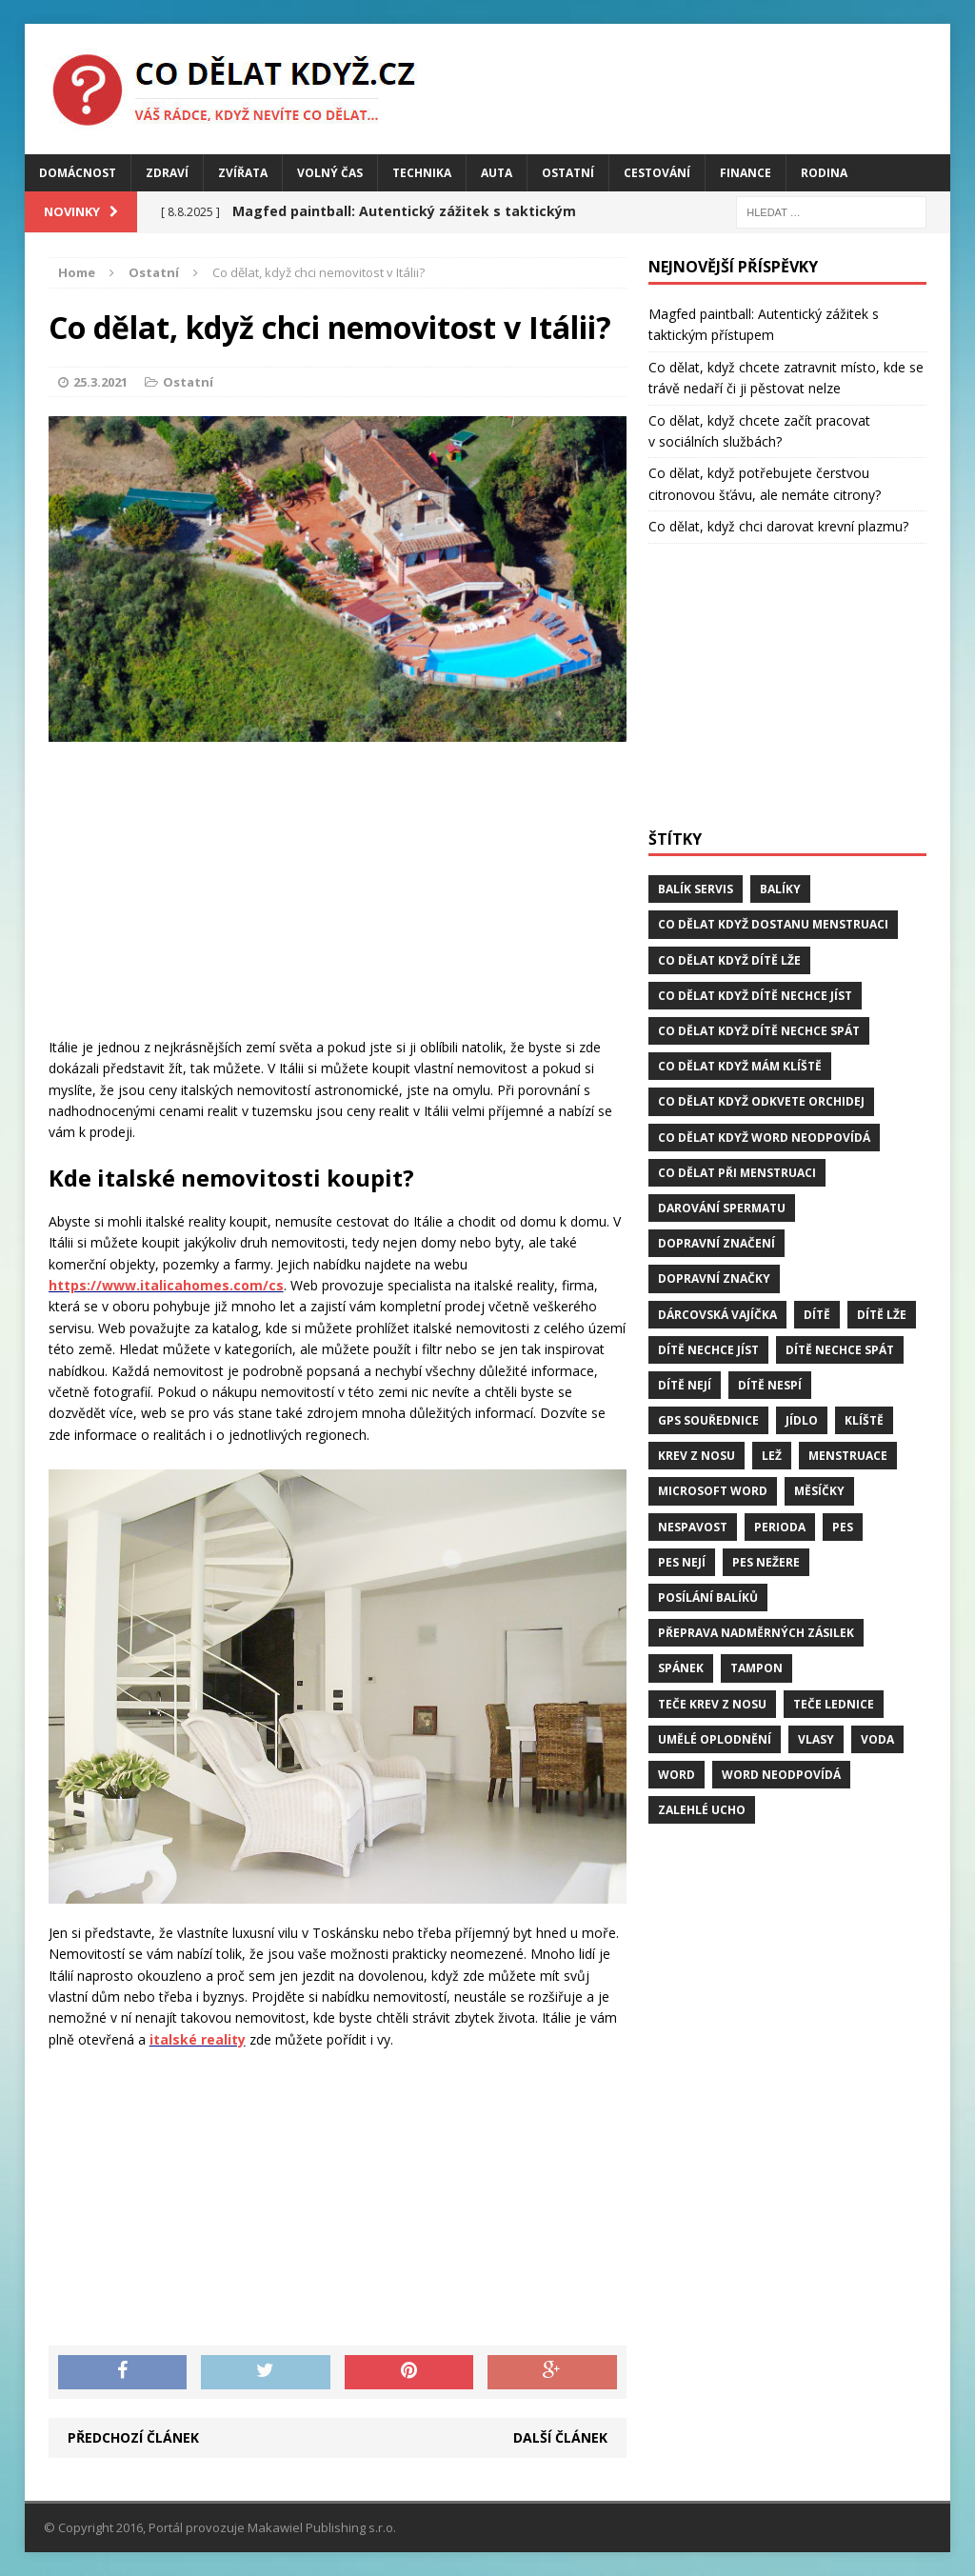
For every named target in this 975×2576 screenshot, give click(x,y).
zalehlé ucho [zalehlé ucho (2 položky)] (702, 1810)
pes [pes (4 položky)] (842, 1527)
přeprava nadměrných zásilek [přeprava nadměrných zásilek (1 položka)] (756, 1633)
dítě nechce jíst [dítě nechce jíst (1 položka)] (708, 1350)
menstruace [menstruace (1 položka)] (847, 1456)
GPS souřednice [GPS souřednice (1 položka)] (708, 1420)
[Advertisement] (338, 894)
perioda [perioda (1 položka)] (780, 1527)
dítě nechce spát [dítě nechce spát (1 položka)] (840, 1350)
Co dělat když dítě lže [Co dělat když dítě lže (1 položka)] (729, 960)
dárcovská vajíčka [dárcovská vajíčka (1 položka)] (717, 1315)
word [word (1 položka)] (676, 1775)
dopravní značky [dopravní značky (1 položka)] (714, 1278)
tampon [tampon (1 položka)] (756, 1668)
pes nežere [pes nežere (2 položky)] (766, 1562)
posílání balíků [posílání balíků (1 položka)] (708, 1597)
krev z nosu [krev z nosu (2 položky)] (696, 1456)
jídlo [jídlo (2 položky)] (802, 1420)
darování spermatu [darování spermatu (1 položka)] (722, 1208)
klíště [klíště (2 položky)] (864, 1420)
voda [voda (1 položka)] (877, 1739)
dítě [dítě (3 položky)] (817, 1315)
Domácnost (77, 173)
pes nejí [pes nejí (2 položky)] (682, 1562)
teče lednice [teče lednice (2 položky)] (833, 1704)
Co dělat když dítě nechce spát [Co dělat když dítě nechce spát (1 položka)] (759, 1031)
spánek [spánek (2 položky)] (681, 1668)
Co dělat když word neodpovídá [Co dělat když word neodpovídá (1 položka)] (764, 1137)
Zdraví (167, 173)
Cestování (657, 173)
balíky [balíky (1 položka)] (780, 889)
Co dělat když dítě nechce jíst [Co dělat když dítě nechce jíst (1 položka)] (755, 996)
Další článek (560, 2437)
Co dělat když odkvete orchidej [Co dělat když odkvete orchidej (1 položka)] (761, 1101)
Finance (745, 173)
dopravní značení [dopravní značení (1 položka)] (716, 1243)
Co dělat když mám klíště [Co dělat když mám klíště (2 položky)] (740, 1066)
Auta (496, 173)
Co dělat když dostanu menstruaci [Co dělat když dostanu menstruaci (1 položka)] (773, 924)
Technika (421, 173)
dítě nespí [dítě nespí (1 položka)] (770, 1385)
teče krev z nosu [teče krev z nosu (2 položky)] (712, 1704)
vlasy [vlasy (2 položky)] (816, 1739)
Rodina (824, 173)
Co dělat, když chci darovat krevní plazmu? (778, 526)
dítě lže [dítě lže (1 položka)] (881, 1315)
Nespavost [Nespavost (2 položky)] (692, 1527)
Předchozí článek (133, 2437)
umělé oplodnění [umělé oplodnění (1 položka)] (714, 1739)
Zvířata (243, 173)
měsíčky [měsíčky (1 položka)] (819, 1491)
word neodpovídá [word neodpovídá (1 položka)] (781, 1775)
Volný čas (330, 173)
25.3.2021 (100, 381)
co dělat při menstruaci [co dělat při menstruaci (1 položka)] (737, 1173)
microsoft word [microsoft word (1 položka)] (712, 1491)
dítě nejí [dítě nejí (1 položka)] (684, 1385)
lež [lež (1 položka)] (772, 1456)
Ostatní (568, 173)
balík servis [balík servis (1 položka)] (695, 889)
